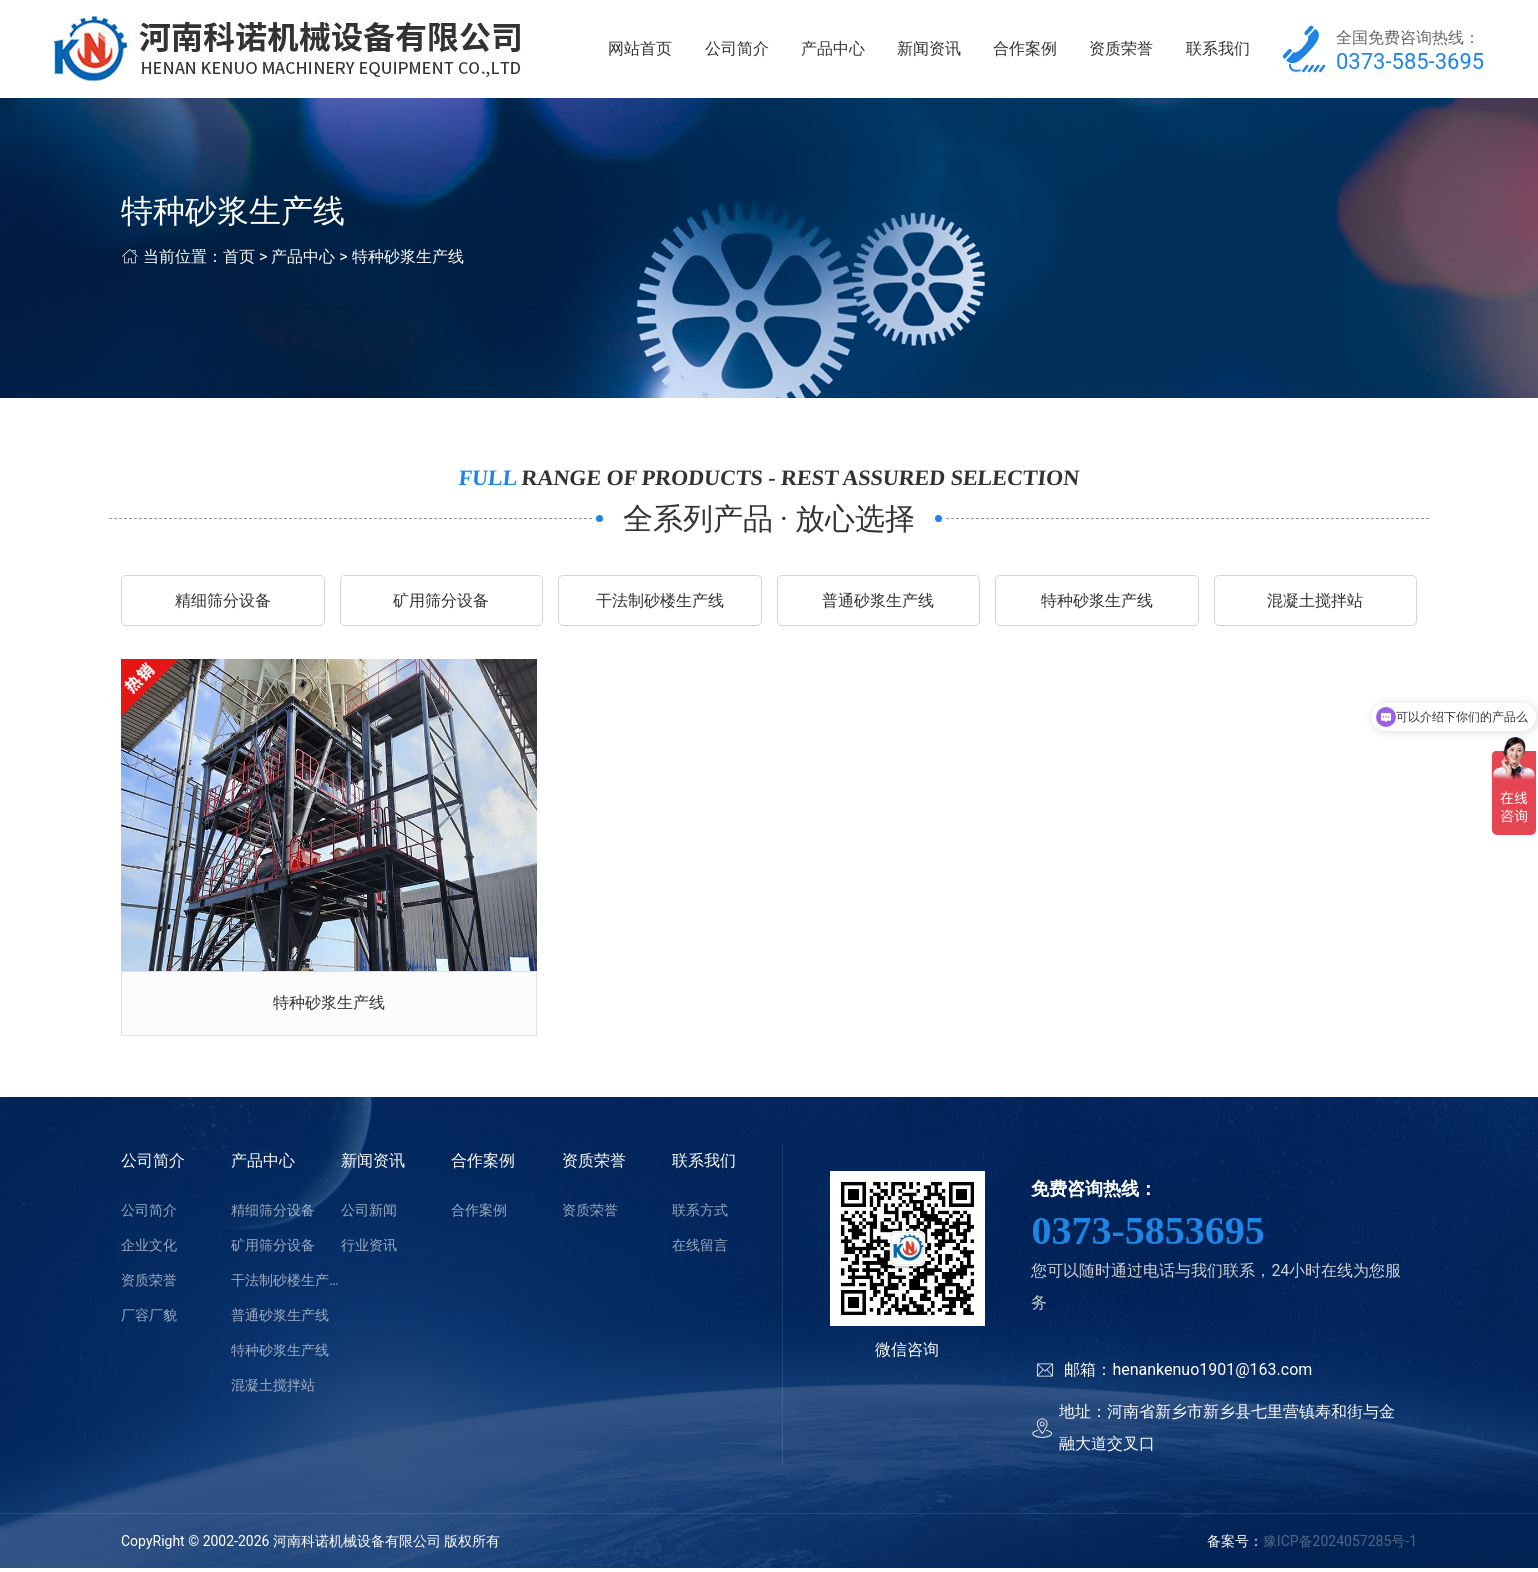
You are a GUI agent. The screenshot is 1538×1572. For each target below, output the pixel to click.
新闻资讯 (929, 49)
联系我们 (1218, 49)
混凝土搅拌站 (1315, 602)
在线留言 (700, 1249)
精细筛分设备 (223, 602)
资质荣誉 (1121, 49)
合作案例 (1025, 49)
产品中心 (833, 49)
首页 (239, 258)
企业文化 (149, 1249)
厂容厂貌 (149, 1319)
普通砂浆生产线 (878, 602)
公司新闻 (369, 1214)
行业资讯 (369, 1249)
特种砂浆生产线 (408, 258)
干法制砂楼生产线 (660, 602)
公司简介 (737, 49)
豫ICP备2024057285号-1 (1340, 1545)
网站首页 (640, 49)
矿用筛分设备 (441, 602)
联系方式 (700, 1214)
